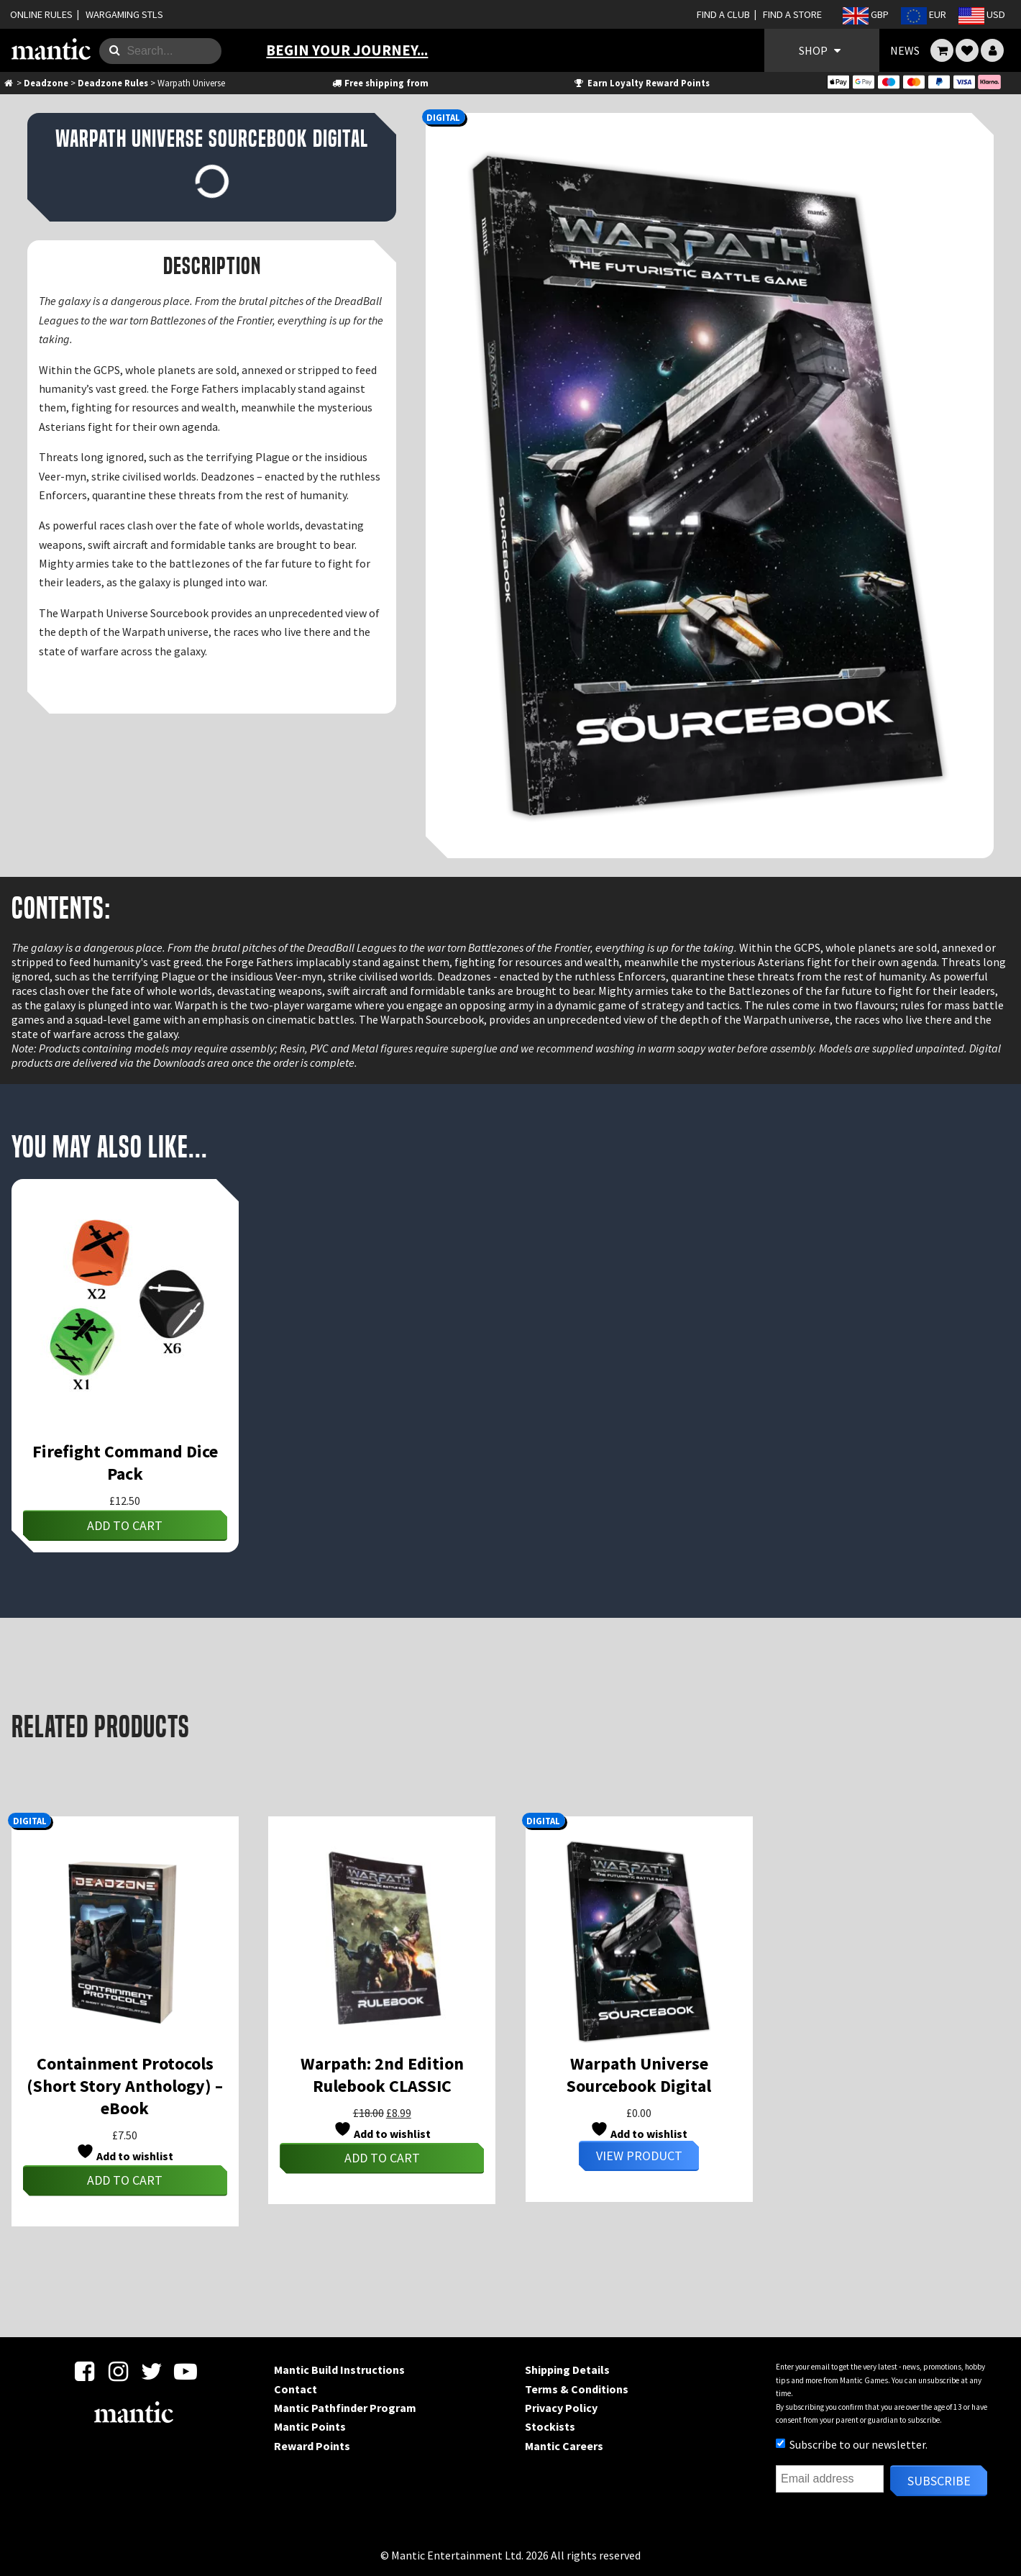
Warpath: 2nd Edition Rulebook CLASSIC (382, 2074)
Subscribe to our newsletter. (852, 2444)
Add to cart (124, 1525)
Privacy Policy (561, 2407)
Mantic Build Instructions (339, 2369)
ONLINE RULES (41, 14)
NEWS (905, 50)
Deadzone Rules (113, 82)
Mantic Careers (564, 2446)
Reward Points (312, 2446)
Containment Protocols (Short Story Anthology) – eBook (125, 2085)
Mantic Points (310, 2426)
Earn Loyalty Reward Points (641, 82)
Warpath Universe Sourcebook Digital (639, 2074)
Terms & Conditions (576, 2389)
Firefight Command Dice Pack (125, 1462)
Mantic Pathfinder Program (345, 2407)
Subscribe (939, 2480)
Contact (295, 2389)
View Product (639, 2155)
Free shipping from (380, 82)
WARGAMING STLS (124, 14)
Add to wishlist (124, 2152)
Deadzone (46, 82)
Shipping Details (567, 2369)
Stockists (550, 2426)
